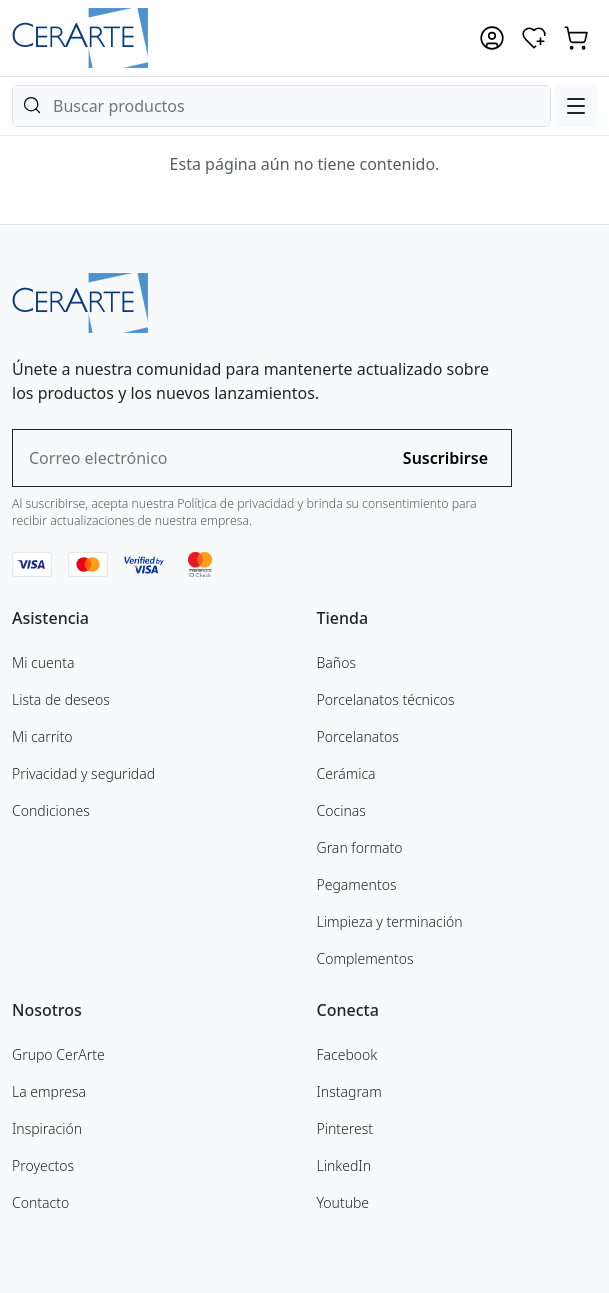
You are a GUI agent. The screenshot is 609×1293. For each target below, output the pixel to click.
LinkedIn (344, 1165)
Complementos (365, 958)
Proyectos (43, 1165)
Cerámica (346, 773)
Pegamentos (357, 884)
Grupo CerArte (58, 1054)
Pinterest (345, 1128)
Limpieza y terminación (390, 921)
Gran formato (360, 847)
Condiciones (51, 810)
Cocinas (341, 810)
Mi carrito (42, 736)
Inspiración (47, 1128)
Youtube (343, 1202)
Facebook (347, 1054)
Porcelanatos (358, 736)
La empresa (49, 1091)
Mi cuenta (43, 662)
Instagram (349, 1091)
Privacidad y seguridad (83, 773)
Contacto (40, 1202)
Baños (336, 662)
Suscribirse (445, 458)
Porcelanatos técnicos (386, 699)
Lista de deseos (61, 699)
